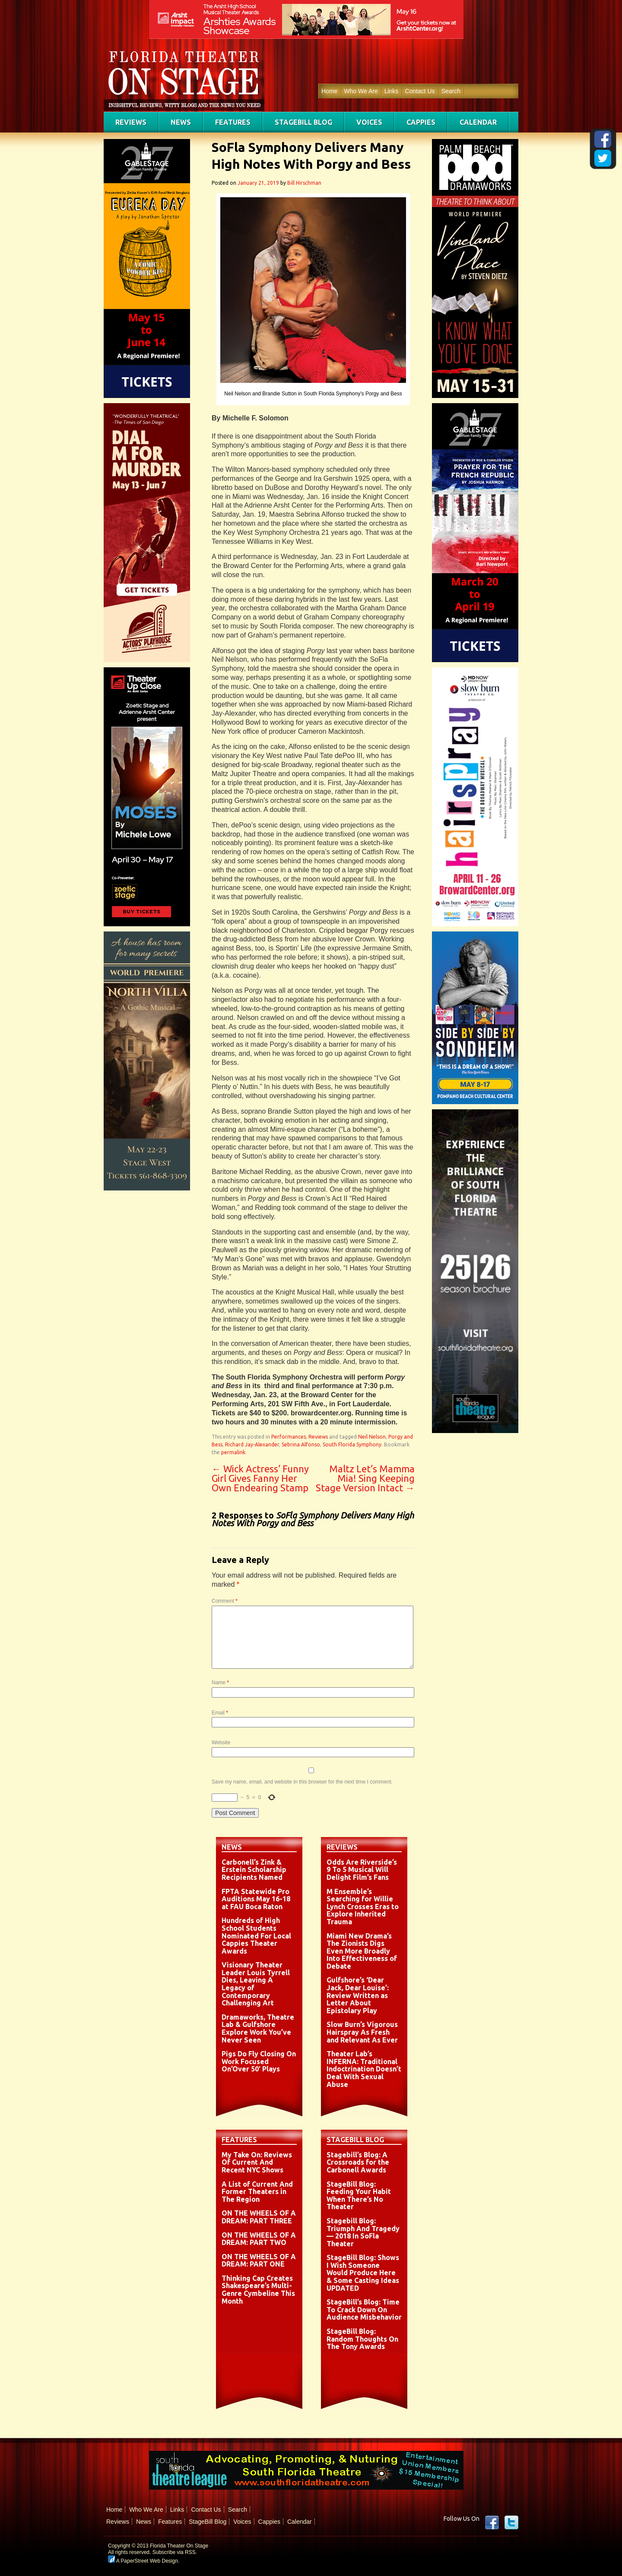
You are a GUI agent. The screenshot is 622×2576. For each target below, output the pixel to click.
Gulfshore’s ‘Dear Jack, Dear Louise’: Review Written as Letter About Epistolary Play (358, 1995)
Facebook (492, 2522)
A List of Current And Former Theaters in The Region (257, 2191)
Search (450, 91)
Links (391, 91)
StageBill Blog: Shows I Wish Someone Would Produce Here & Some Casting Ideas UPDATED (363, 2273)
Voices (369, 122)
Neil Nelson (372, 1437)
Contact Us (420, 91)
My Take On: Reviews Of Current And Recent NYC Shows (257, 2162)
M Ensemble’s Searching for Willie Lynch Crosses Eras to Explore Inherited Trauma (363, 1907)
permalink (233, 1452)
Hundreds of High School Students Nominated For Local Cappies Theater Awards (256, 1935)
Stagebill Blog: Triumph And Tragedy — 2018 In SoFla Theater (363, 2232)
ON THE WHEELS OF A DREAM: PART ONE (259, 2260)
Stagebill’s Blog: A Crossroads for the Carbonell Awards (358, 2162)
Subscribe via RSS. (174, 2552)
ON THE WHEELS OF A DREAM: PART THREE (259, 2217)
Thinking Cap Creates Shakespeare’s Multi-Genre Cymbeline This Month (258, 2289)
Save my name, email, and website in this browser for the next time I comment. (302, 1782)
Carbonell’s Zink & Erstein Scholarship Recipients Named (254, 1869)
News (181, 122)
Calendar (478, 122)
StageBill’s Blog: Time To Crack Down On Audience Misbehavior (364, 2309)
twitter (511, 2522)
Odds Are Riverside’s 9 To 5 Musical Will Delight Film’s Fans (362, 1869)
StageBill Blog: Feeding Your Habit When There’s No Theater (359, 2195)
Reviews (130, 122)
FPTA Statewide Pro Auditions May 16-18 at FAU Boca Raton (256, 1899)
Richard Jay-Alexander (252, 1444)
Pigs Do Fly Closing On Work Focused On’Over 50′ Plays (259, 2061)
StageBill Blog (303, 122)
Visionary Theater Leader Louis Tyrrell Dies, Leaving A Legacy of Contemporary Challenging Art (256, 1984)
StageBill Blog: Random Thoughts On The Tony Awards (362, 2338)
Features (233, 122)
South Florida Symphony (352, 1444)
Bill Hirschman (304, 183)
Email (220, 1713)
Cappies (420, 122)
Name (220, 1682)
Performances (288, 1437)
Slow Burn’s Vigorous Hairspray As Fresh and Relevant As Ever (362, 2031)
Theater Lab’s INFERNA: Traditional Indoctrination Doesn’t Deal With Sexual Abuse (364, 2069)
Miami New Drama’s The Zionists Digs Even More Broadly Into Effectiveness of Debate (362, 1951)
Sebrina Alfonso (301, 1444)
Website (221, 1742)
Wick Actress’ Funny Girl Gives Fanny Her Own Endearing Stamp (260, 1478)
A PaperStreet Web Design (143, 2561)
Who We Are (361, 91)
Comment (225, 1601)
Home (329, 91)
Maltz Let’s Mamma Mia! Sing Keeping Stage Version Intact (365, 1478)
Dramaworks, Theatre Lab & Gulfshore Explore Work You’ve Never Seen (258, 2028)
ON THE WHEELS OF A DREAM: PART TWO (259, 2239)
